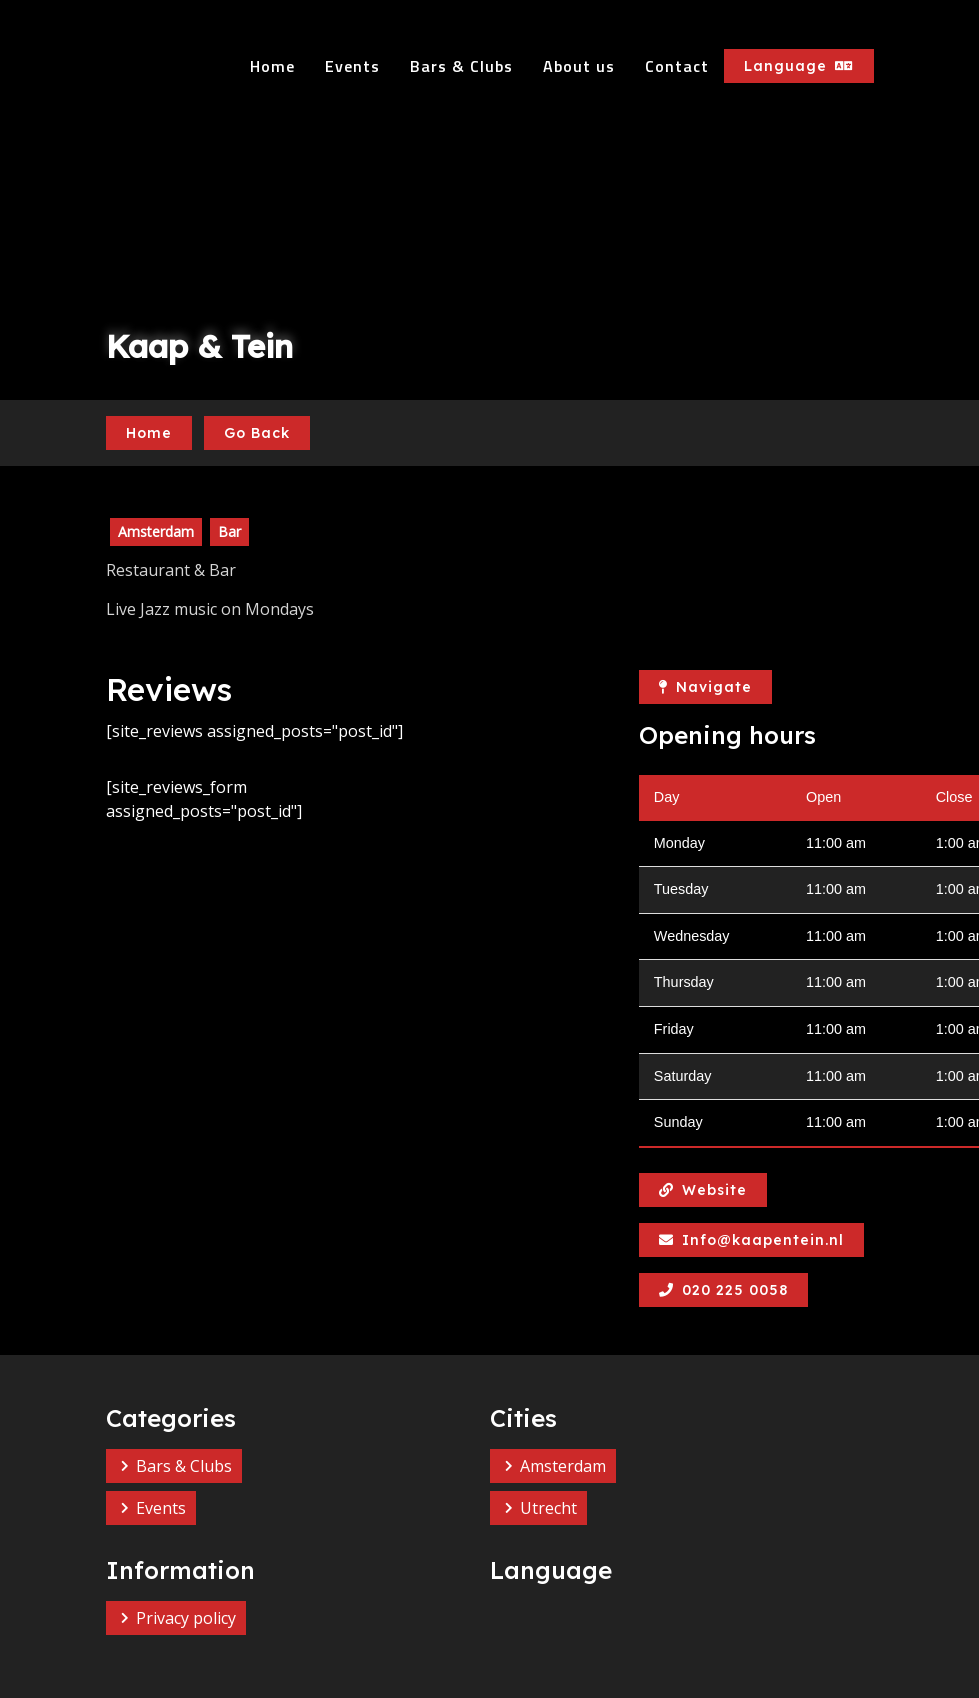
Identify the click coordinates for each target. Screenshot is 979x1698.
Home (272, 66)
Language (799, 66)
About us (579, 66)
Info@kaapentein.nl (751, 1240)
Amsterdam (563, 1466)
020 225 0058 (723, 1290)
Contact (677, 66)
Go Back (257, 433)
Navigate (705, 687)
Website (703, 1190)
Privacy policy (186, 1618)
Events (352, 66)
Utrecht (548, 1508)
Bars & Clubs (461, 66)
